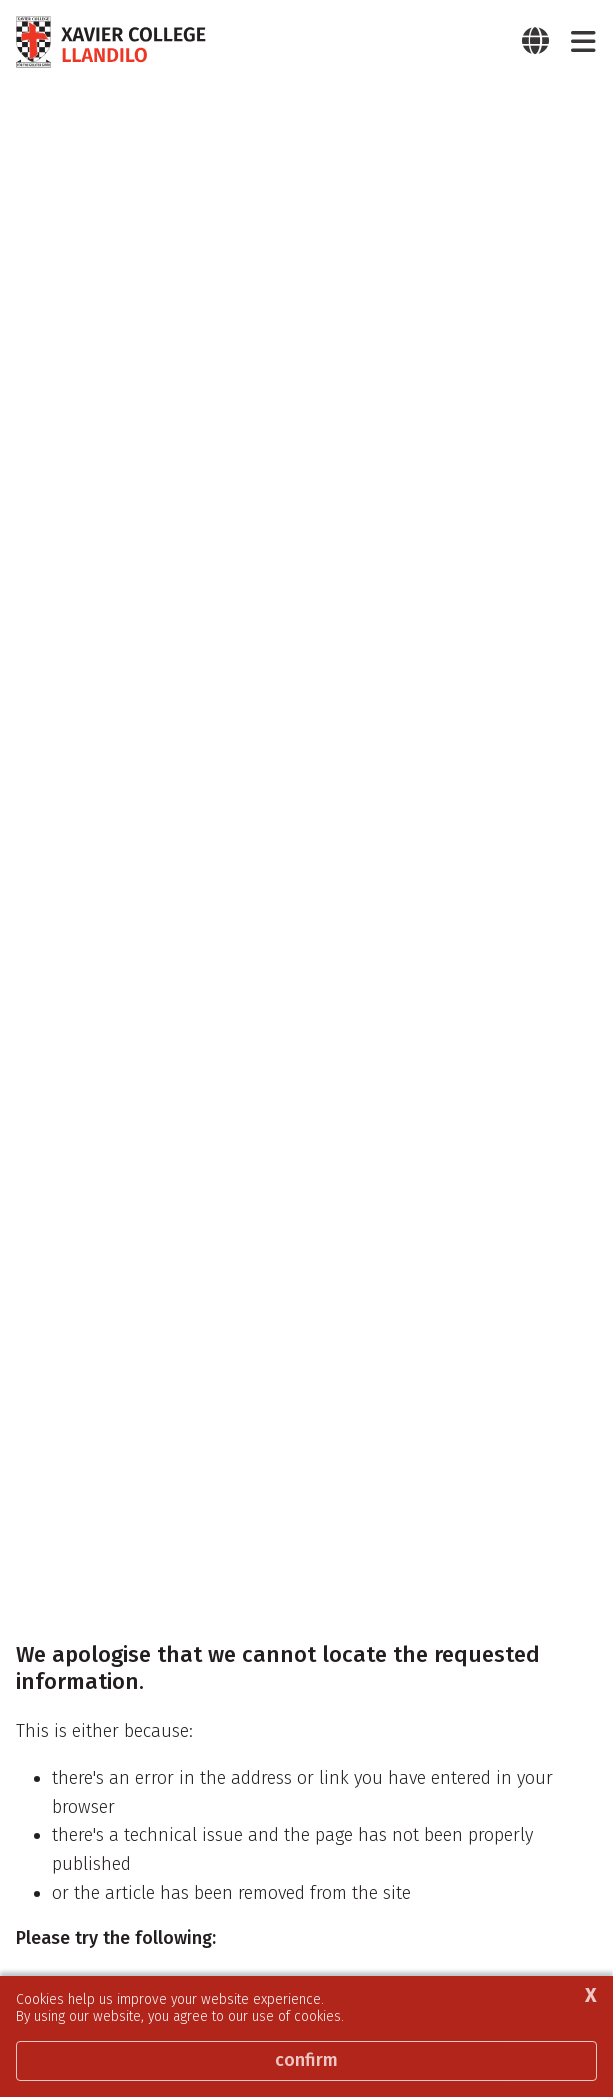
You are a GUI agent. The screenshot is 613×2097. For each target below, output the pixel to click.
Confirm (306, 2060)
